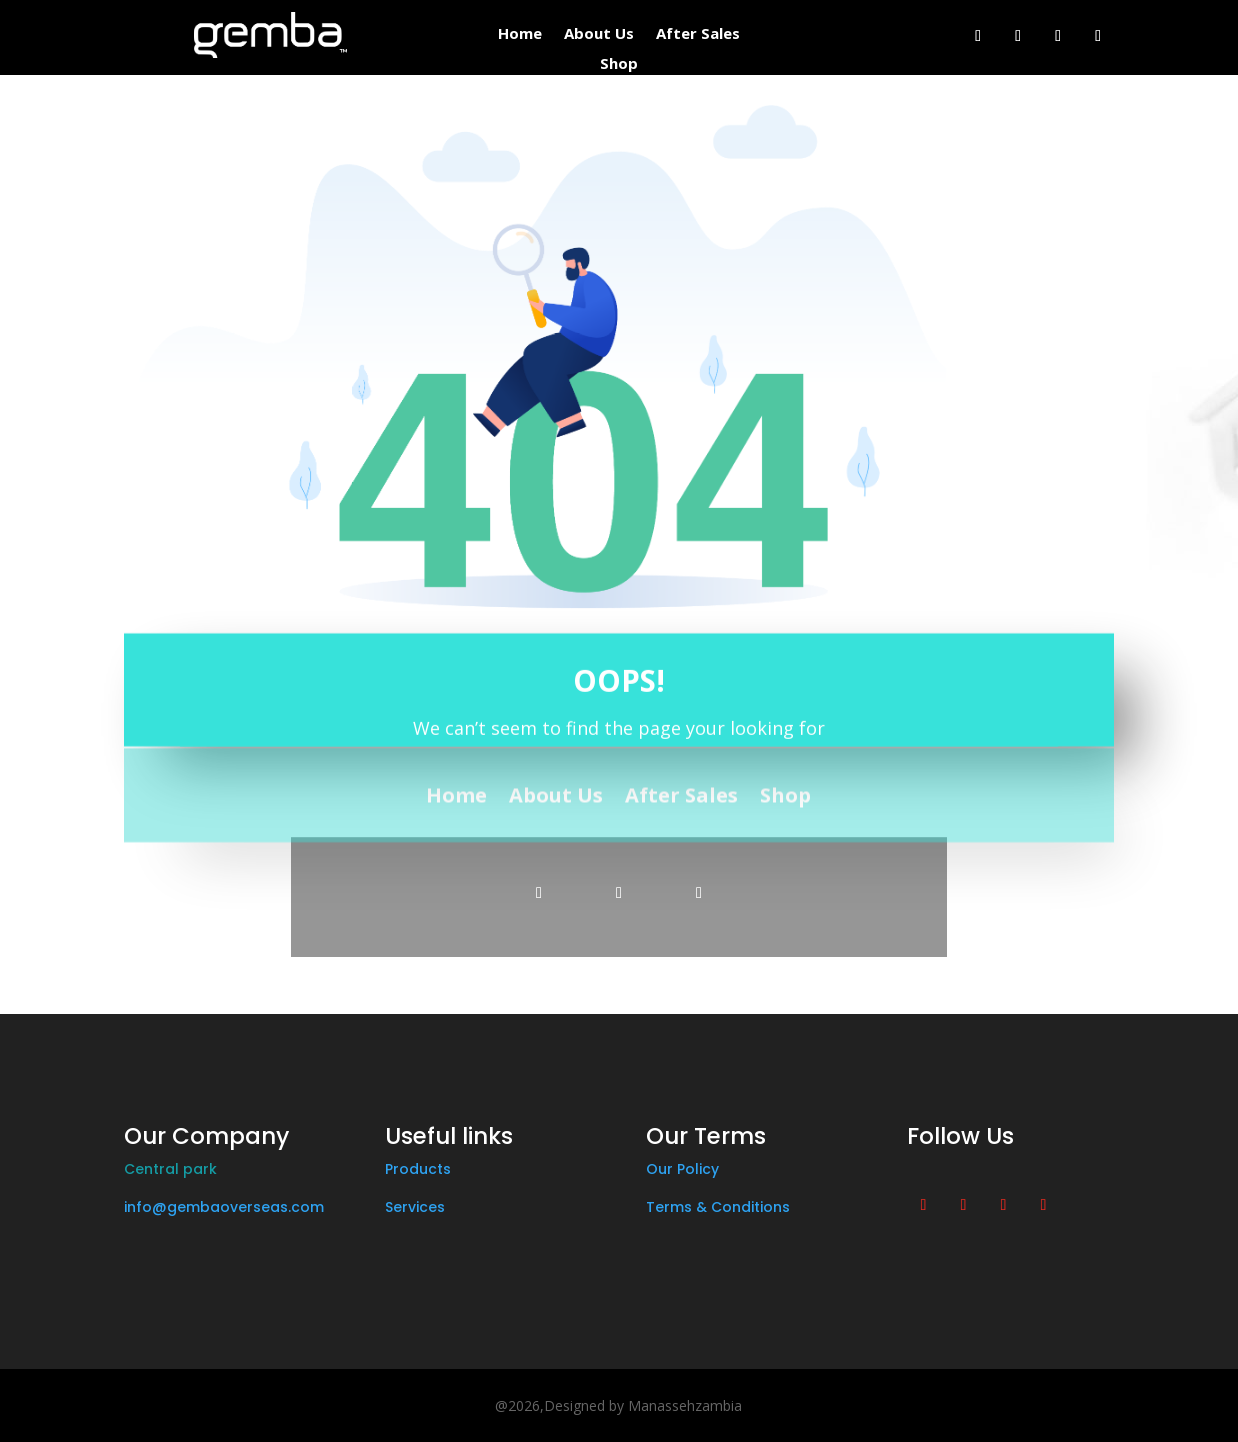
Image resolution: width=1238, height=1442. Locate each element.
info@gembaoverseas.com (224, 1207)
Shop (619, 64)
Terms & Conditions (718, 1207)
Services (415, 1207)
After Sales (698, 34)
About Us (599, 34)
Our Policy (682, 1169)
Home (520, 34)
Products (418, 1169)
